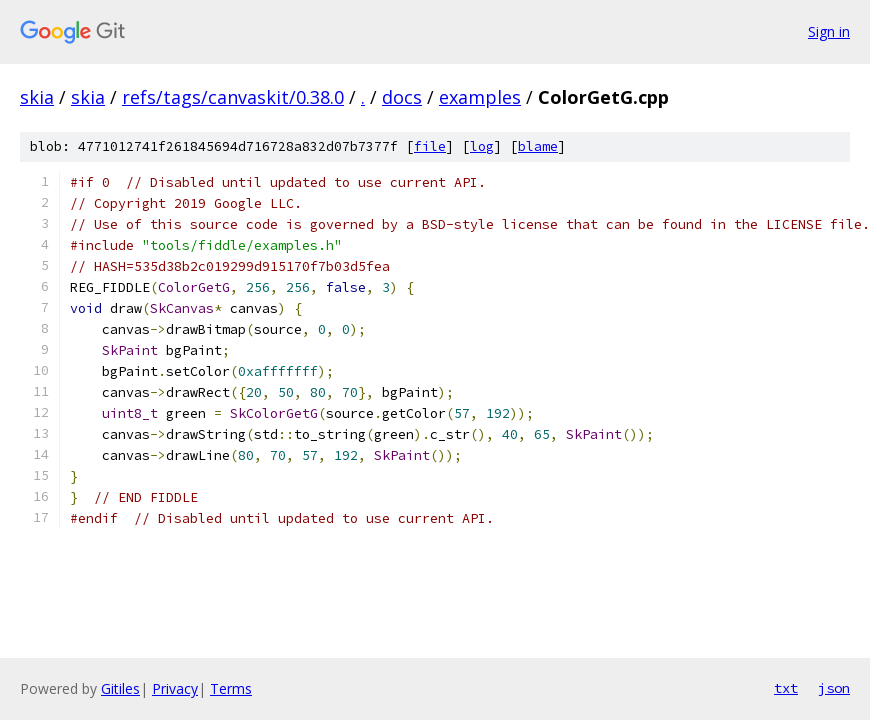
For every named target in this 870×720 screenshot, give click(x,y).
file (430, 146)
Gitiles (120, 688)
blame (538, 146)
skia (37, 97)
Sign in (829, 31)
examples (480, 97)
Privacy (175, 688)
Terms (231, 688)
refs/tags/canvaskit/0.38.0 (233, 97)
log (482, 146)
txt (786, 688)
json (834, 688)
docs (402, 97)
